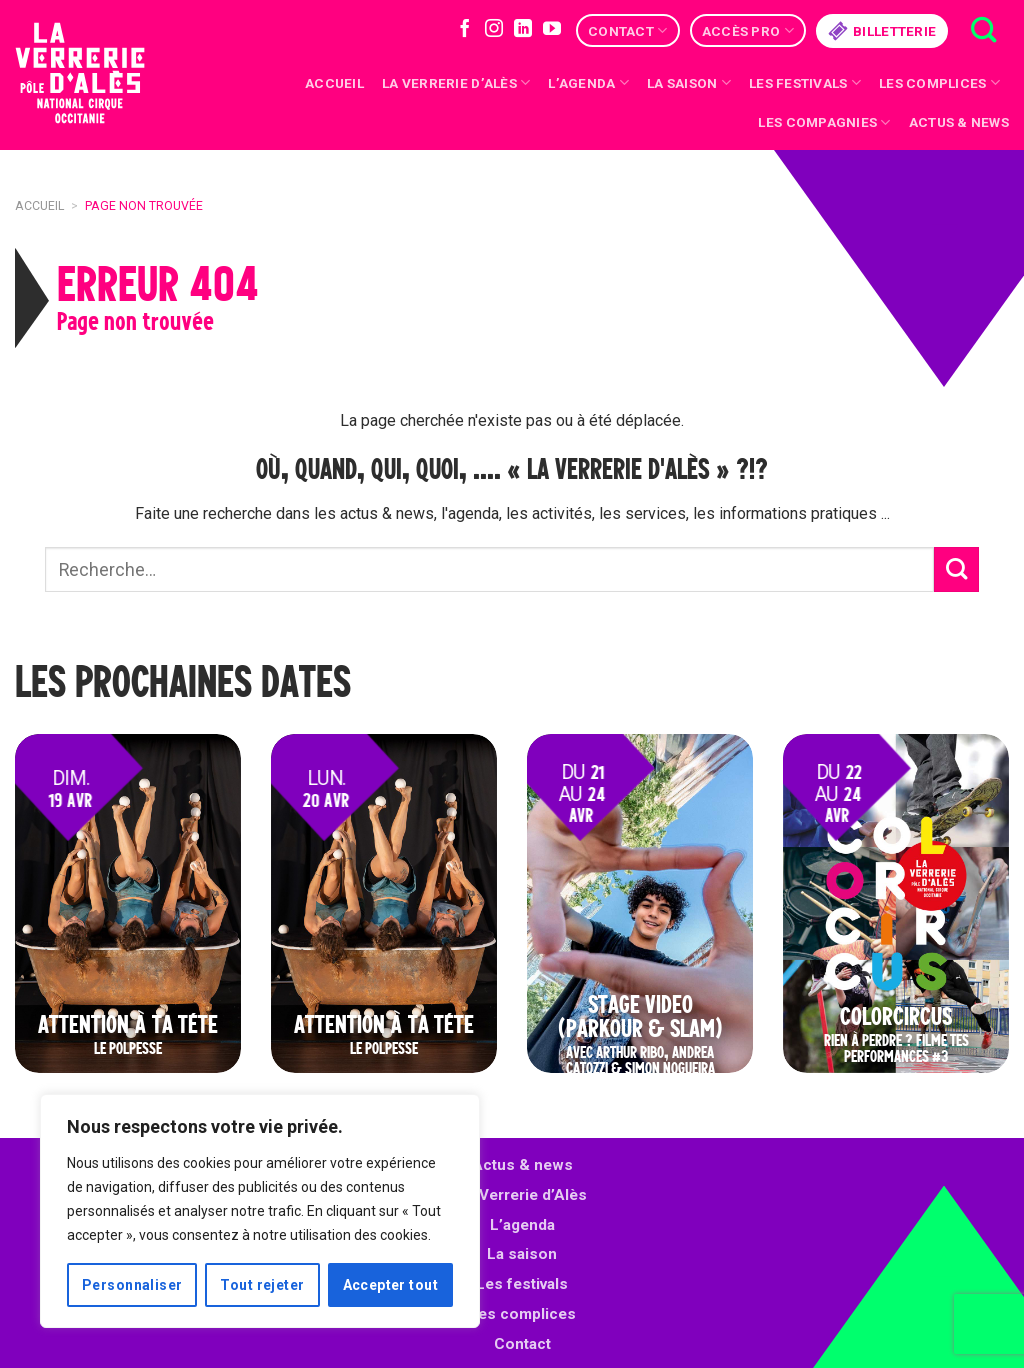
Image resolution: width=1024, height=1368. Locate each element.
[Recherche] (983, 30)
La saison (689, 82)
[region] (260, 1211)
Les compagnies (824, 122)
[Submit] (956, 569)
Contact (627, 30)
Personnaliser (132, 1285)
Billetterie (882, 31)
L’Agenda (588, 82)
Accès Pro (748, 30)
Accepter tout (390, 1285)
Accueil (334, 83)
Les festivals (805, 82)
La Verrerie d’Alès (456, 82)
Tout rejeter (262, 1285)
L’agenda (522, 1225)
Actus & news (959, 122)
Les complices (939, 82)
